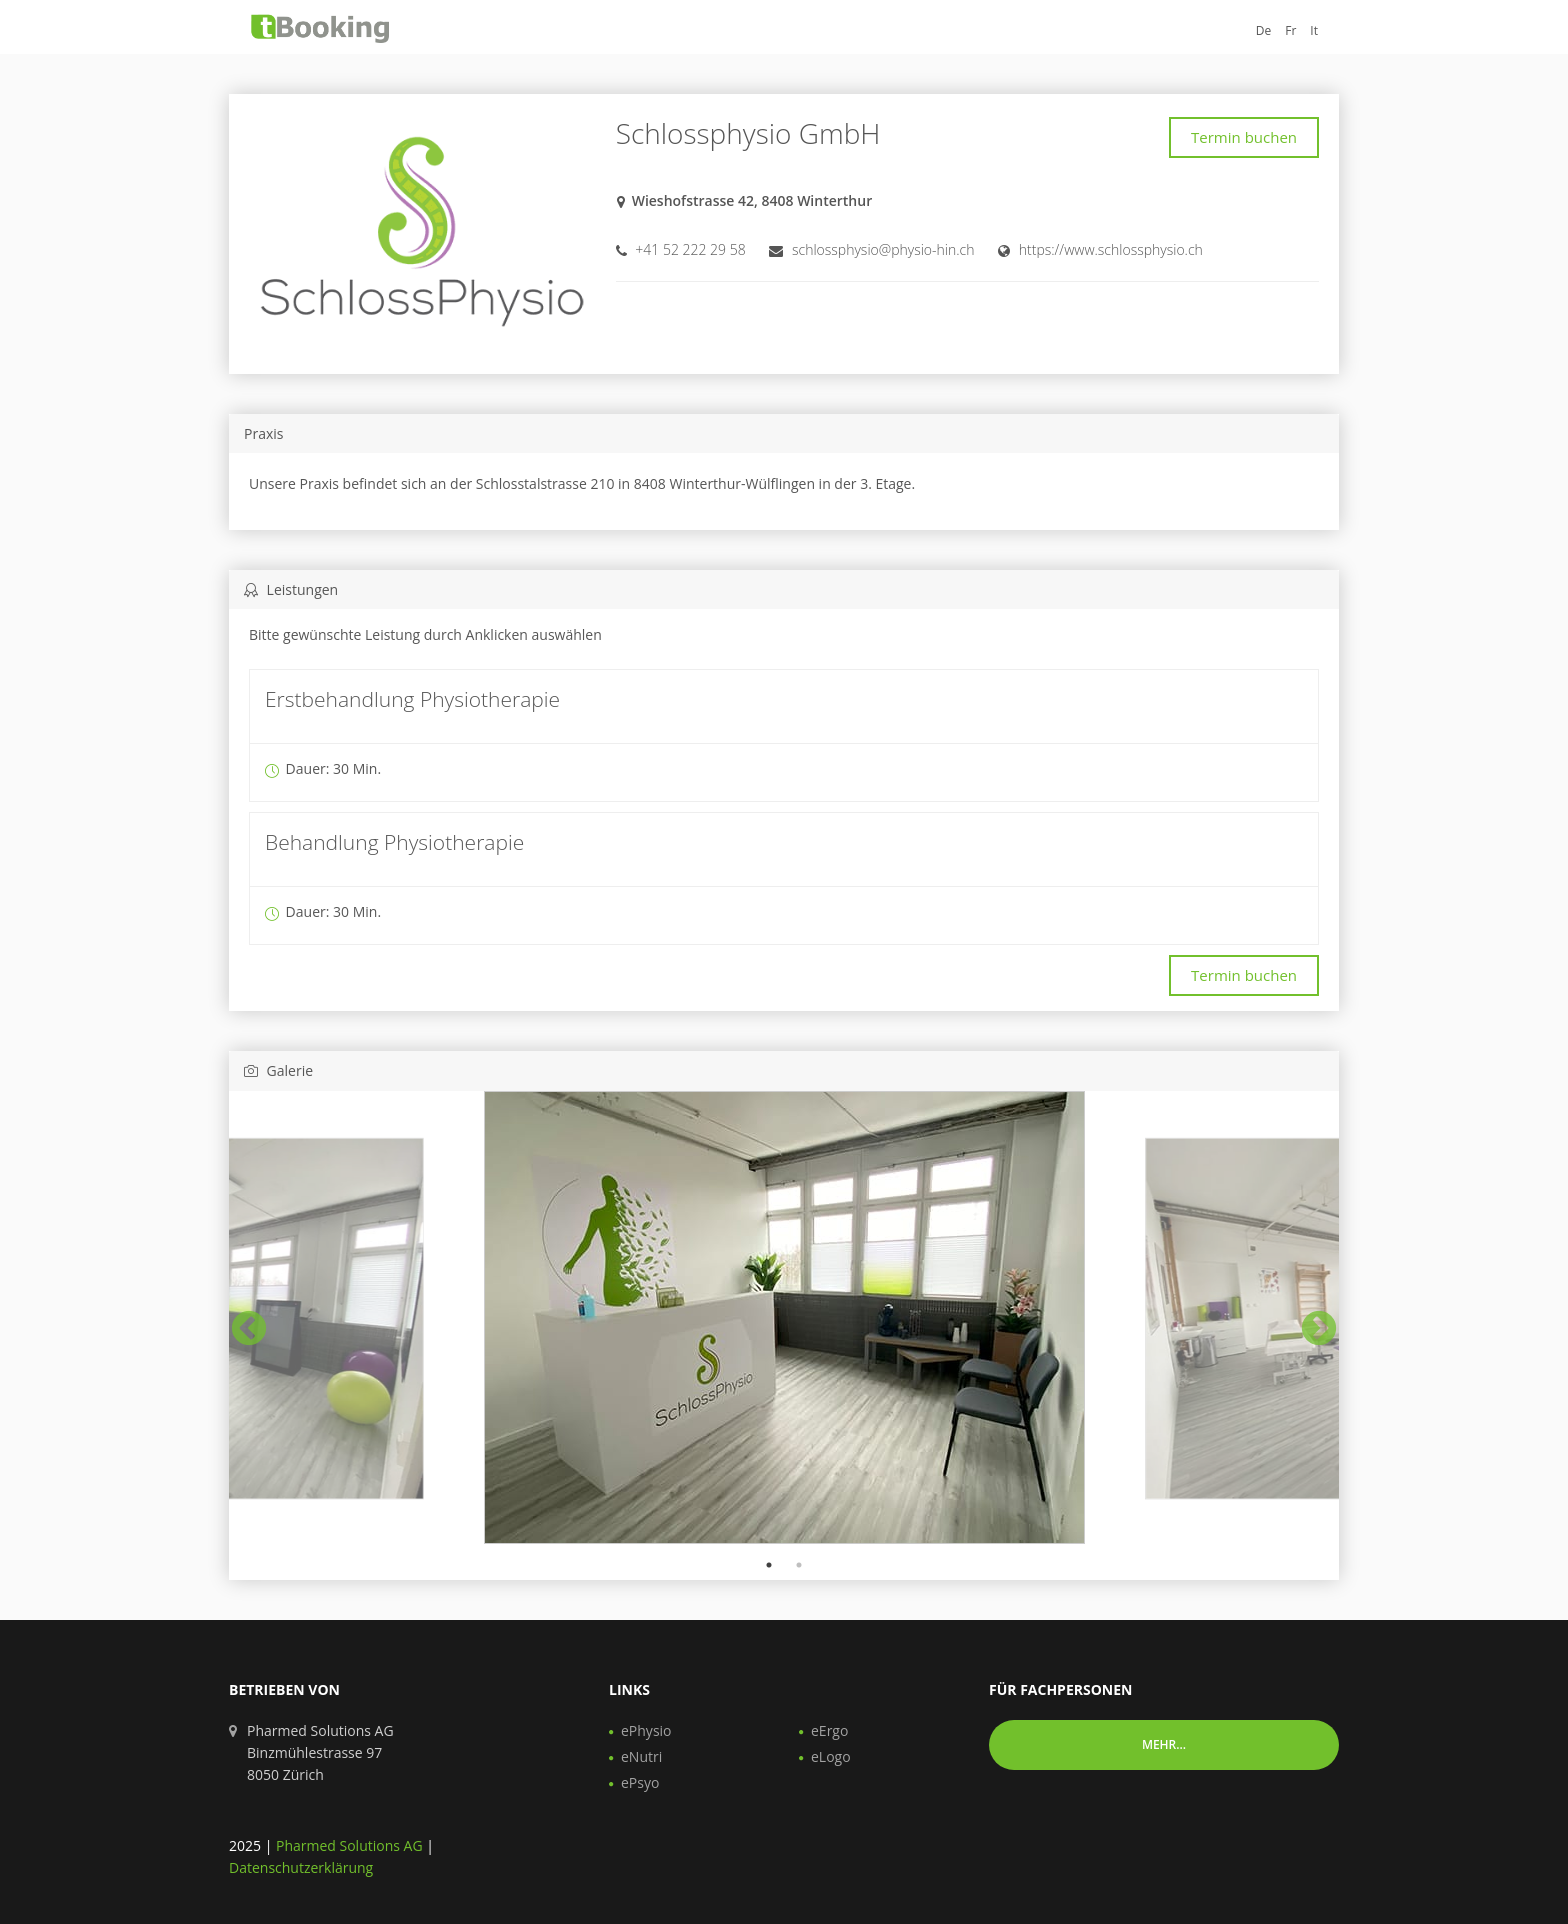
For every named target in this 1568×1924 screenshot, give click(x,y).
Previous (239, 1320)
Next (1309, 1320)
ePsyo (640, 1782)
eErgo (829, 1730)
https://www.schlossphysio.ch (1111, 249)
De (1263, 30)
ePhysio (646, 1730)
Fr (1290, 30)
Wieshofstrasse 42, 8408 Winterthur (752, 200)
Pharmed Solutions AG (349, 1845)
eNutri (641, 1756)
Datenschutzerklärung (301, 1867)
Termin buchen (1244, 137)
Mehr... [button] (1164, 1744)
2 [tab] (799, 1565)
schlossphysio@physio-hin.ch (883, 249)
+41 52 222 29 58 (690, 249)
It (1314, 30)
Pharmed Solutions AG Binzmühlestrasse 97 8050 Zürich (320, 1753)
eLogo (831, 1756)
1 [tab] (769, 1565)
